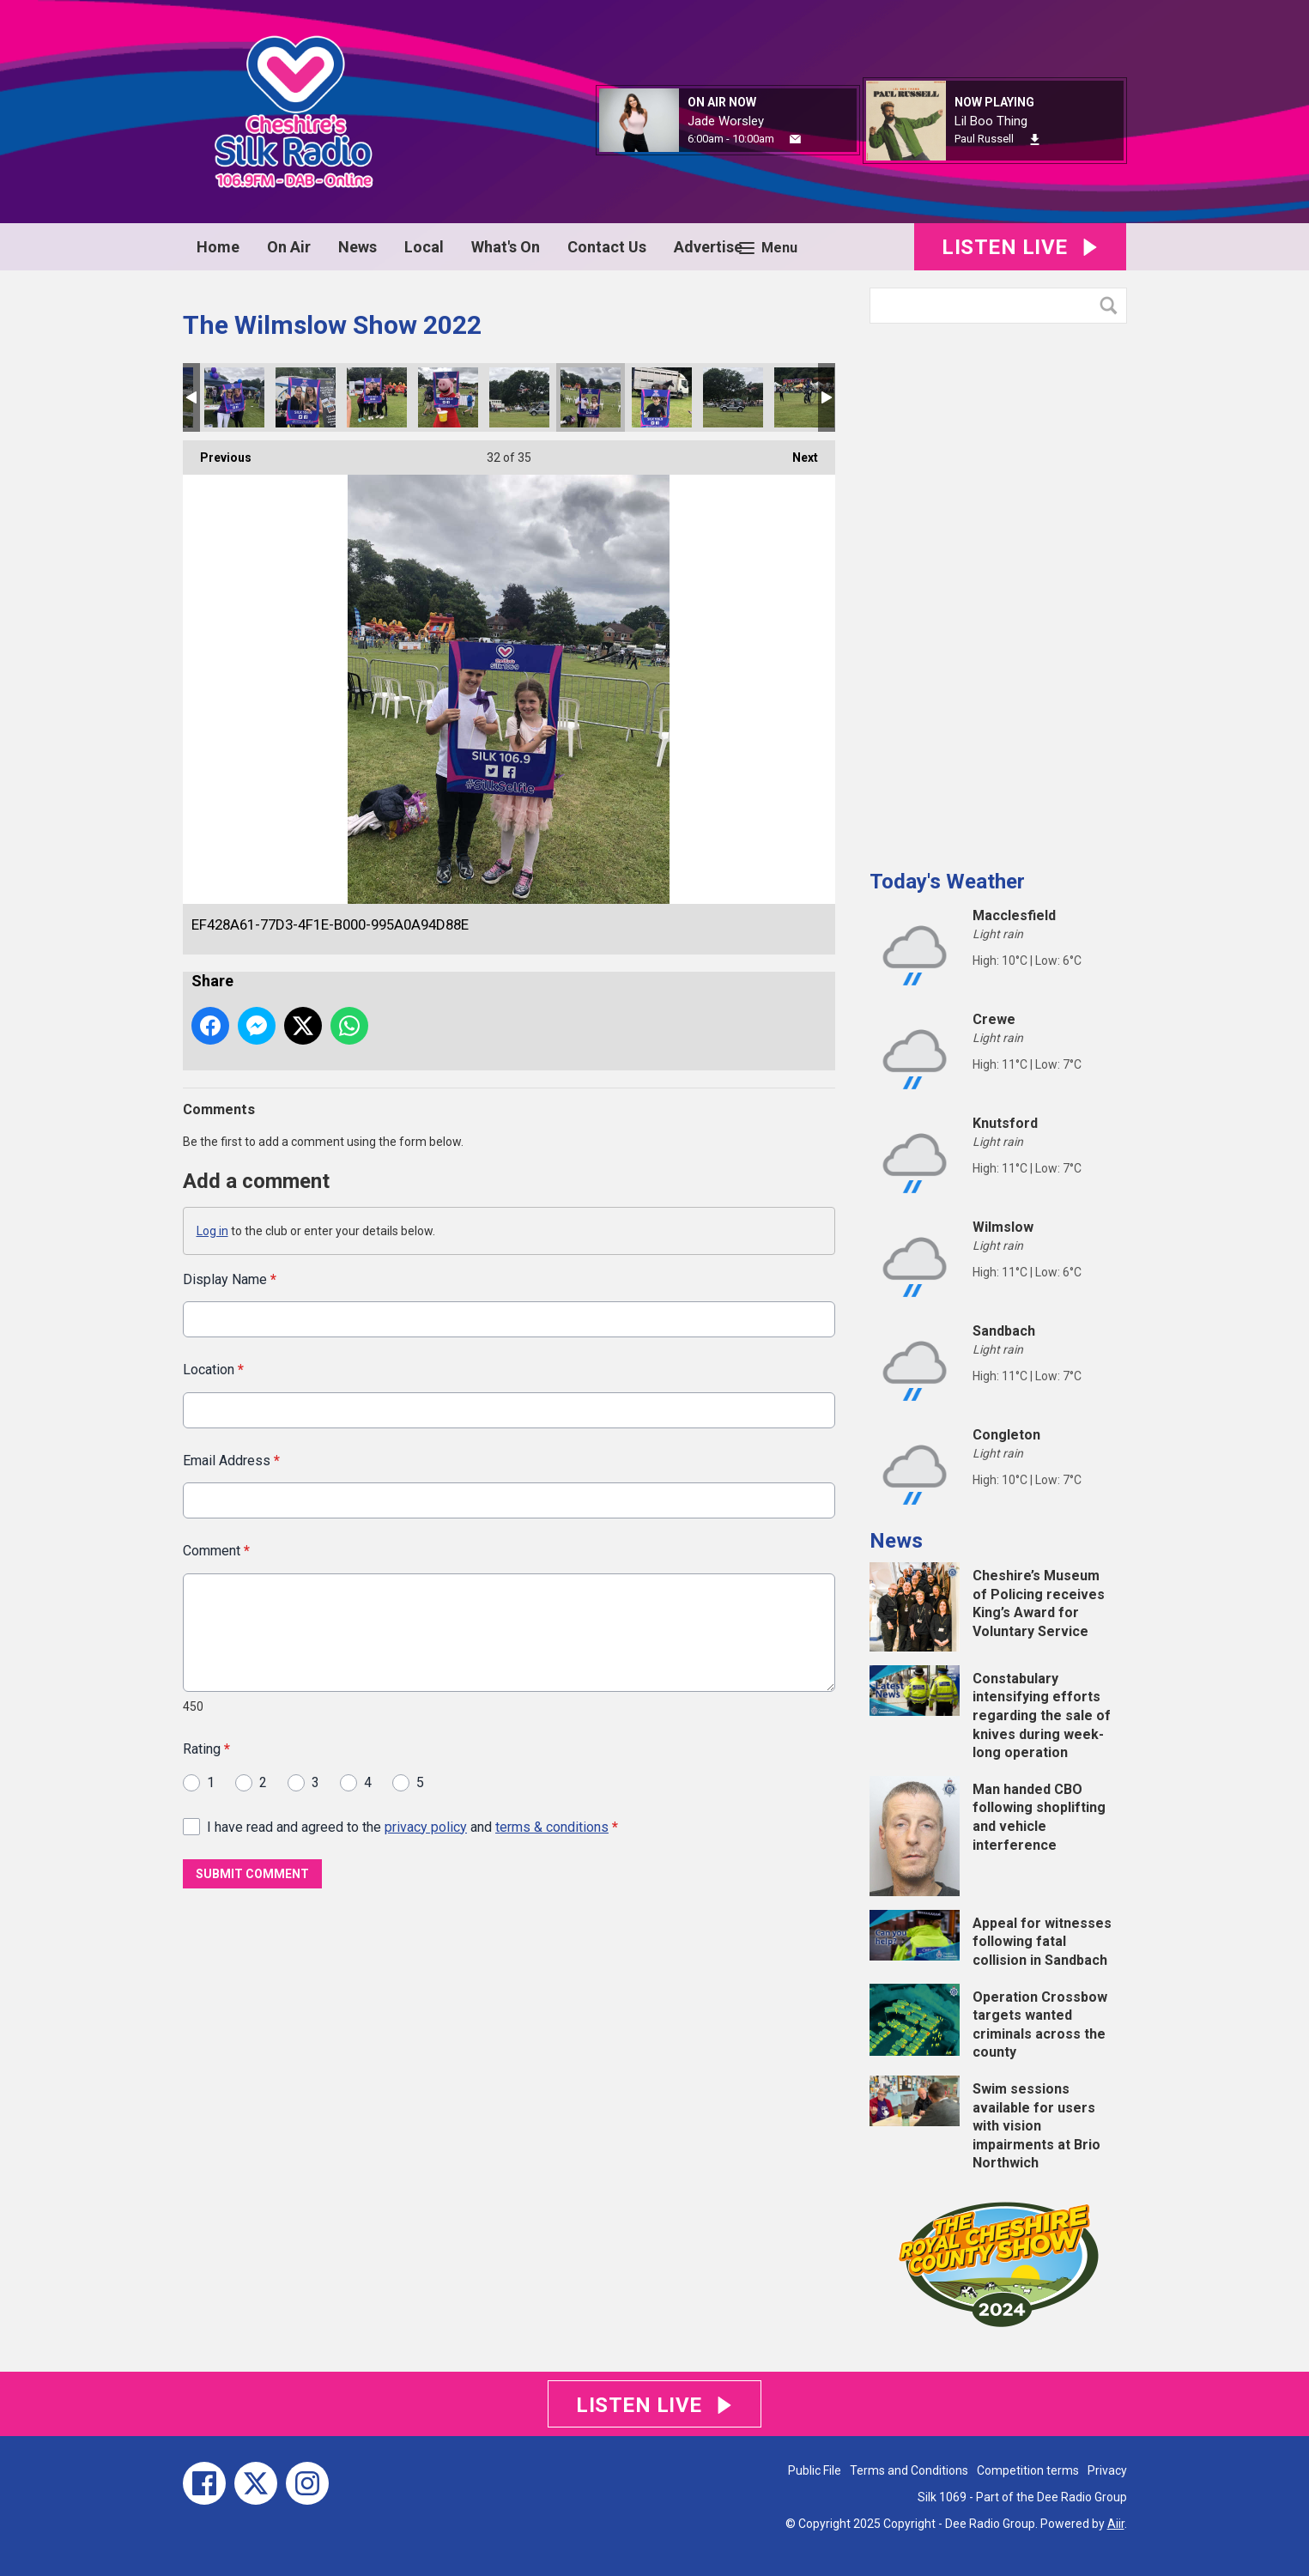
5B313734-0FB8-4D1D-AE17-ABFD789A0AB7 (733, 397)
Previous (217, 452)
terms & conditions (552, 1826)
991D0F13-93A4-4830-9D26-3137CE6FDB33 (804, 397)
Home (218, 247)
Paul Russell (984, 138)
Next (796, 452)
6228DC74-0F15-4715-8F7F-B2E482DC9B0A (234, 397)
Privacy (1107, 2470)
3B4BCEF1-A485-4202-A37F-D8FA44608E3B (519, 397)
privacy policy (426, 1826)
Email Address (231, 1460)
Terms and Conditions (909, 2470)
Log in (212, 1231)
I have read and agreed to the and (412, 1826)
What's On (505, 247)
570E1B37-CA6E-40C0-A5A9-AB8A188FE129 (662, 397)
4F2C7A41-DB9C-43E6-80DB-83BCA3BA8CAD (448, 397)
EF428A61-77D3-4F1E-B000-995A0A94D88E (591, 397)
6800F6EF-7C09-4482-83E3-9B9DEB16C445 (377, 397)
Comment (216, 1551)
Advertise (708, 247)
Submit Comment (252, 1874)
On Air (289, 247)
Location (213, 1369)
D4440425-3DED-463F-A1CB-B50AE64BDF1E (306, 397)
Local (424, 247)
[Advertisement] (998, 589)
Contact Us (606, 247)
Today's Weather (947, 882)
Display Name (229, 1279)
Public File (814, 2470)
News (357, 247)
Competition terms (1028, 2470)
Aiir (1115, 2524)
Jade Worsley (726, 121)
